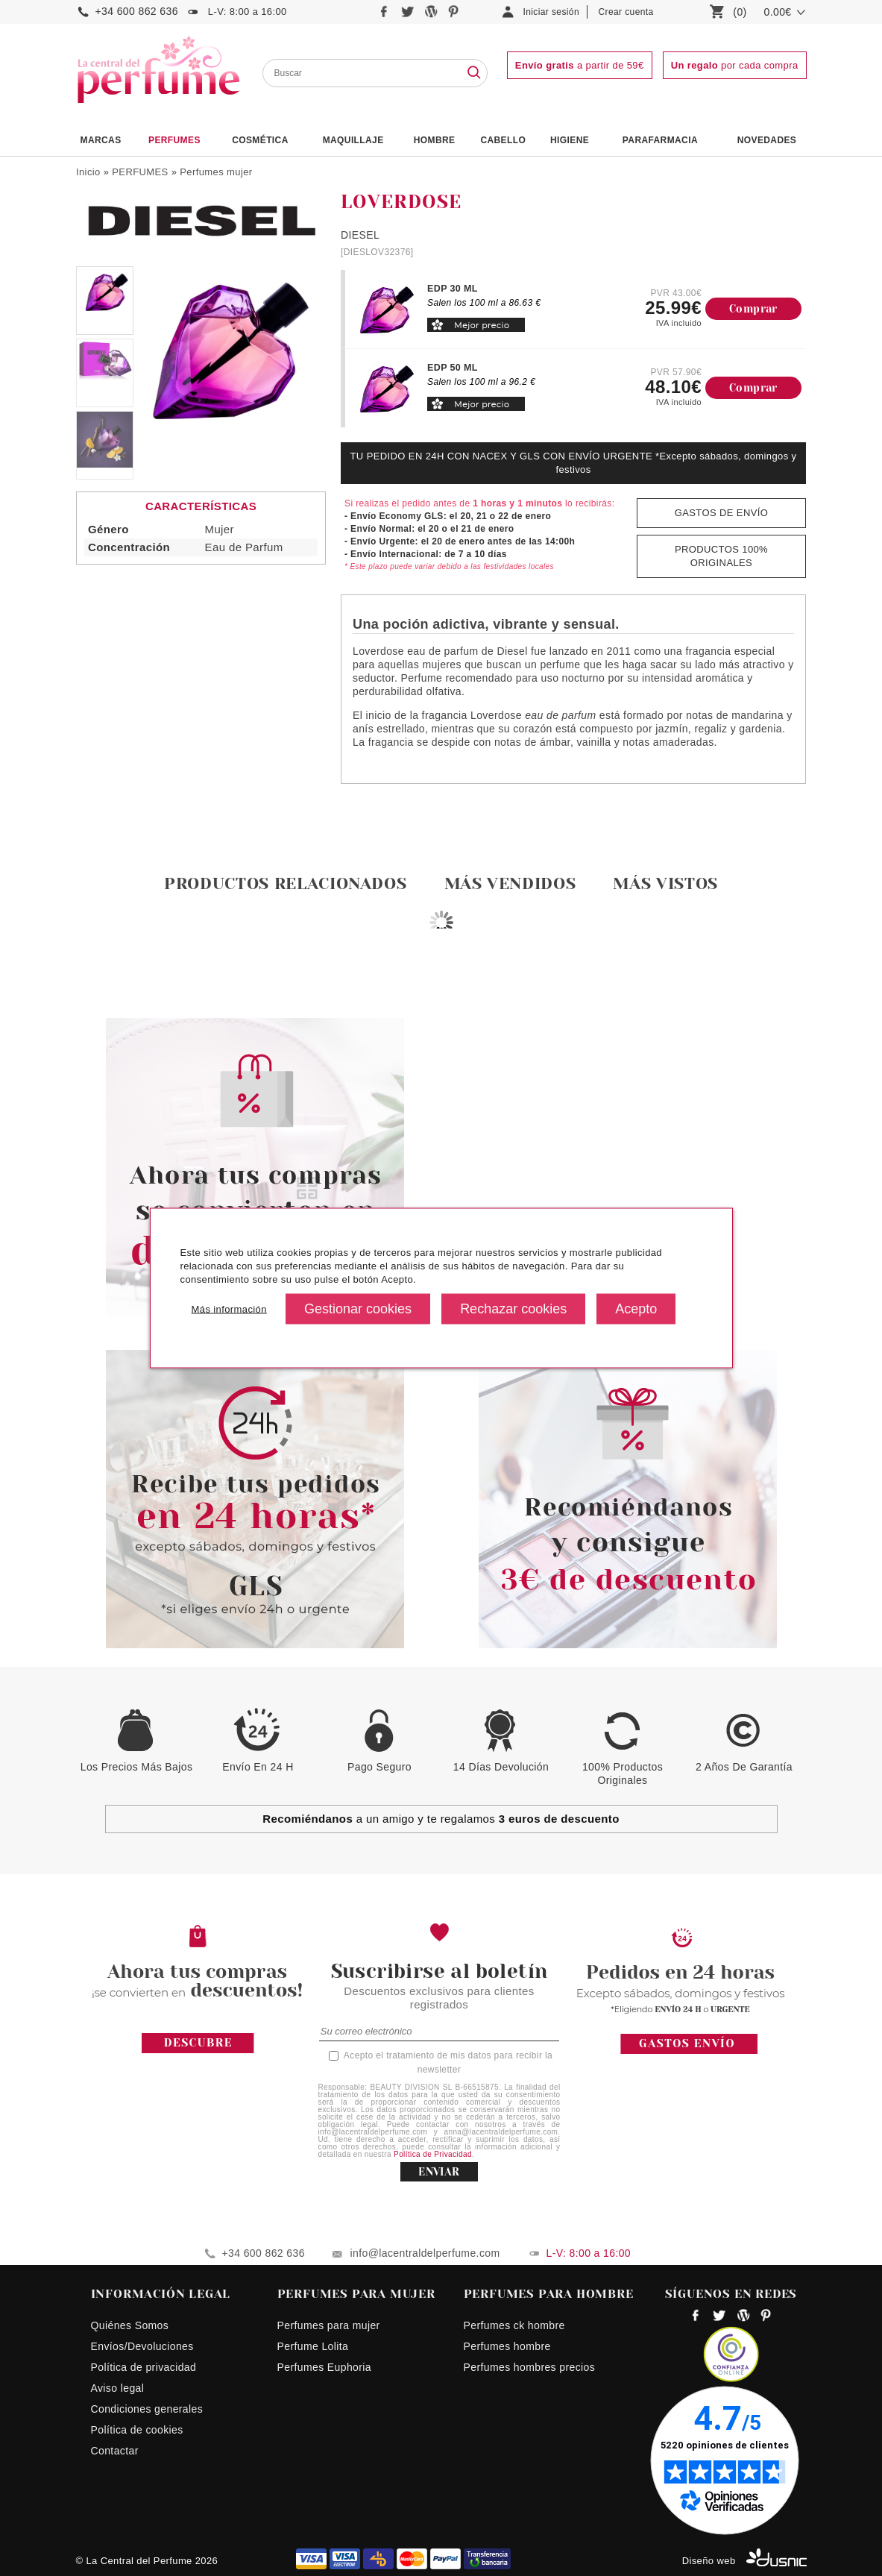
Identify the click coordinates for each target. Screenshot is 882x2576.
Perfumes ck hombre (514, 2325)
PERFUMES (174, 140)
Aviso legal (118, 2388)
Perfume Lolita (313, 2346)
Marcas (101, 140)
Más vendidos (510, 883)
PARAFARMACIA (660, 140)
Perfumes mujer (216, 172)
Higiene (569, 140)
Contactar (115, 2451)
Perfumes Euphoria (324, 2367)
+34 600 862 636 (136, 11)
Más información (229, 1308)
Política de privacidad (144, 2367)
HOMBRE (435, 140)
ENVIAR (438, 2172)
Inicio (88, 172)
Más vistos (665, 883)
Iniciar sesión (551, 12)
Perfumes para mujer (328, 2325)
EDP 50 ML (452, 367)
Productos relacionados (285, 883)
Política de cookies (137, 2430)
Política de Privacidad (433, 2154)
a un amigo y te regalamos (441, 1818)
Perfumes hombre (507, 2346)
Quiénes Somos (130, 2325)
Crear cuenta (626, 12)
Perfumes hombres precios (530, 2367)
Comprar (753, 309)
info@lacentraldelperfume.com (425, 2253)
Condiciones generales (147, 2409)
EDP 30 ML (452, 288)
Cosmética (260, 140)
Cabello (503, 140)
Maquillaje (353, 140)
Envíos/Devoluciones (142, 2346)
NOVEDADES (767, 140)
